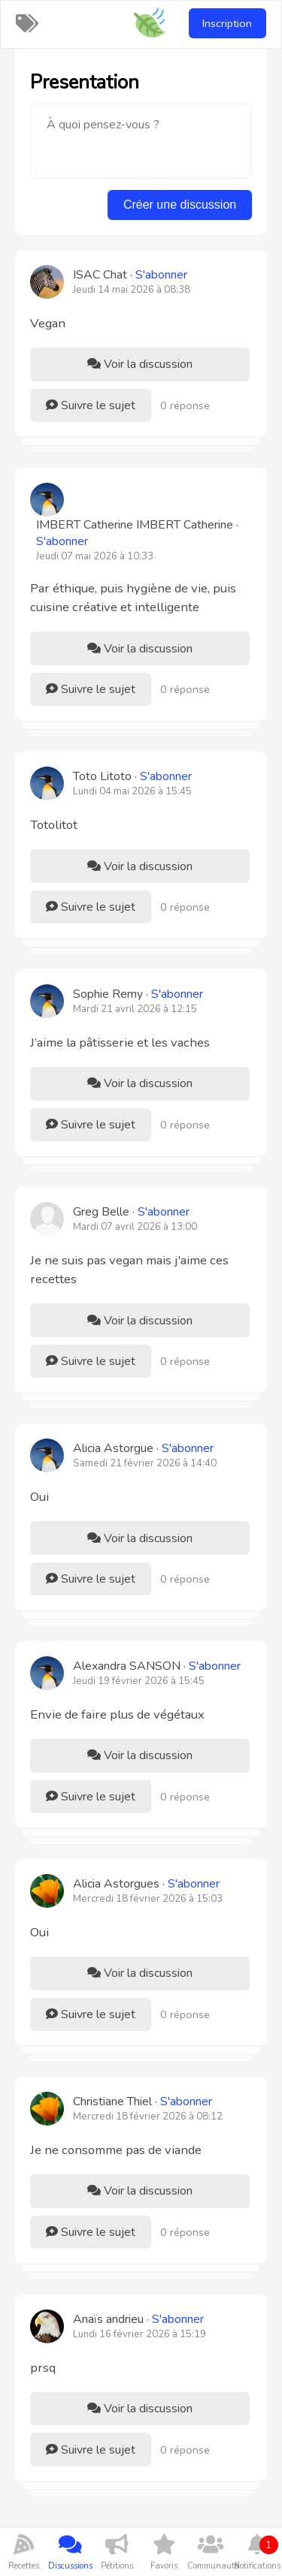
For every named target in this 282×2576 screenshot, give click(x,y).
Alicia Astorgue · (143, 1448)
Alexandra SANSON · (157, 1666)
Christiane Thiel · (142, 2101)
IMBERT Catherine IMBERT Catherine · (137, 533)
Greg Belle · (131, 1212)
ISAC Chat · (130, 275)
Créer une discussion (179, 204)
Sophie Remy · (138, 994)
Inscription (227, 23)
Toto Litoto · (132, 776)
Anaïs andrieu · (138, 2319)
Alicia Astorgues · (146, 1884)
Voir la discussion (140, 364)
